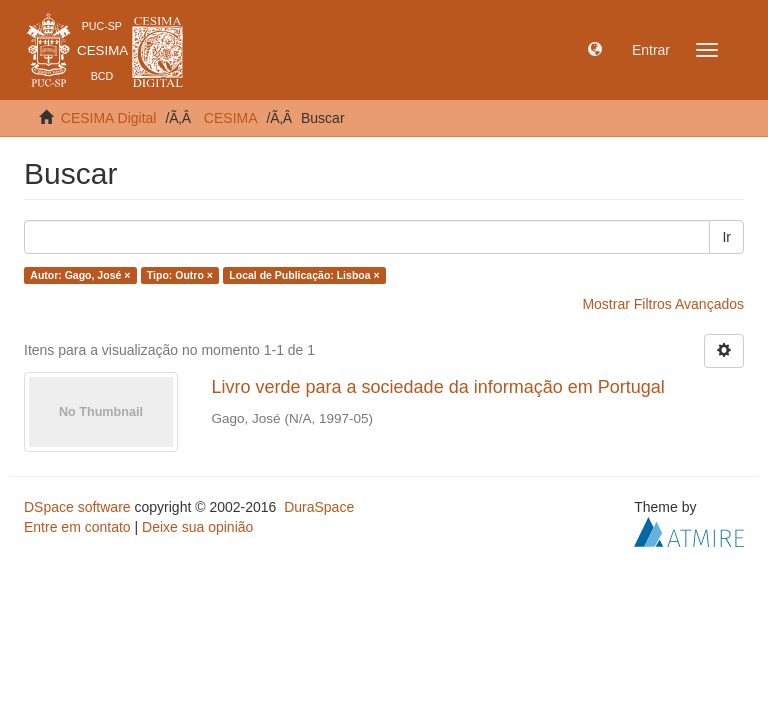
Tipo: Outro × (180, 275)
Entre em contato (77, 527)
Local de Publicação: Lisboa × (304, 275)
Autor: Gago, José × (80, 275)
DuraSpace (319, 507)
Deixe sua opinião (197, 527)
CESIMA (231, 118)
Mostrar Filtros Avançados (663, 304)
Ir (726, 237)
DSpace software (77, 507)
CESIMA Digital (109, 118)
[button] (595, 50)
